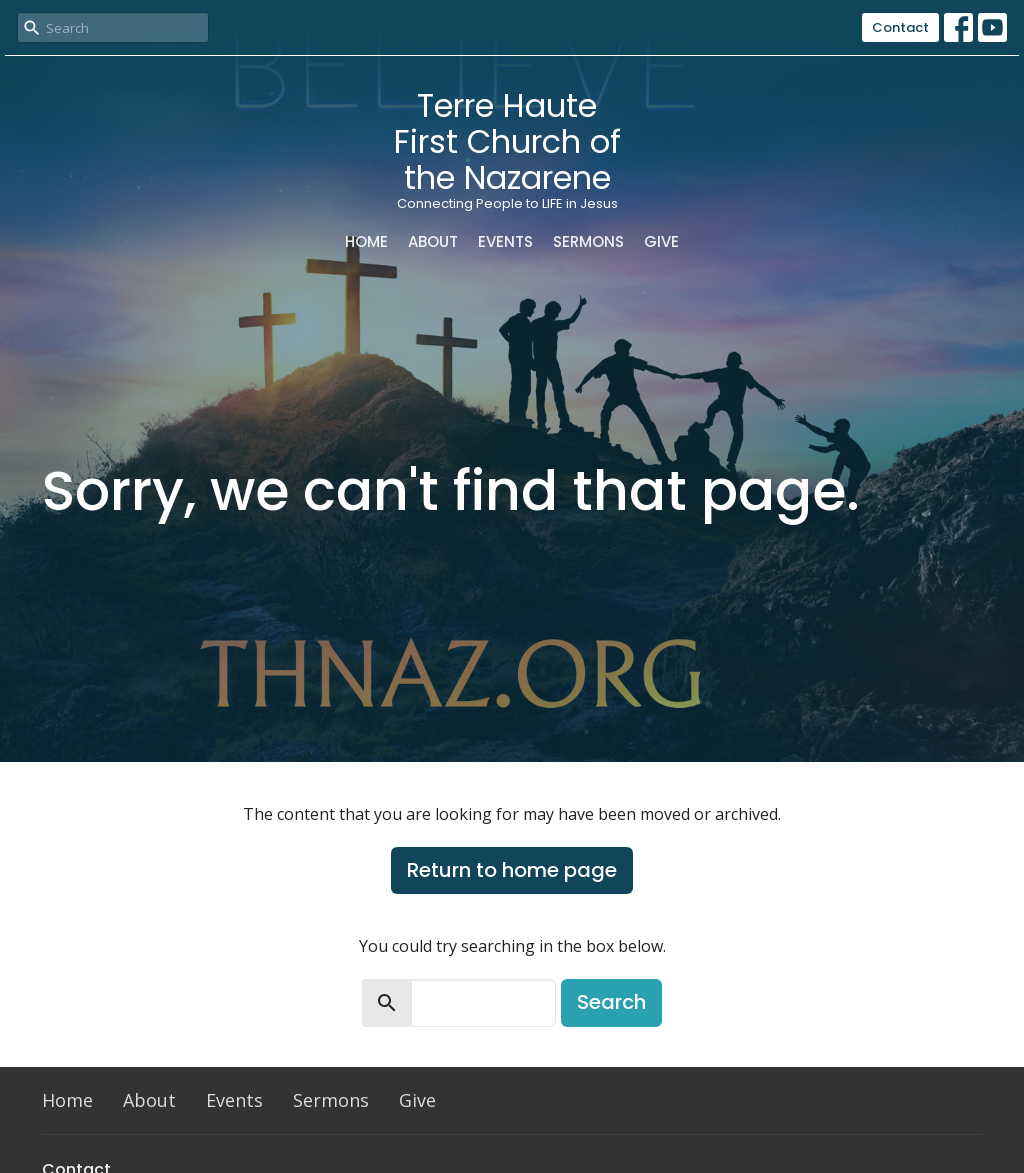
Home (366, 241)
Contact (900, 27)
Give (661, 241)
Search (611, 1002)
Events (505, 241)
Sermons (588, 241)
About (433, 241)
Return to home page (512, 870)
